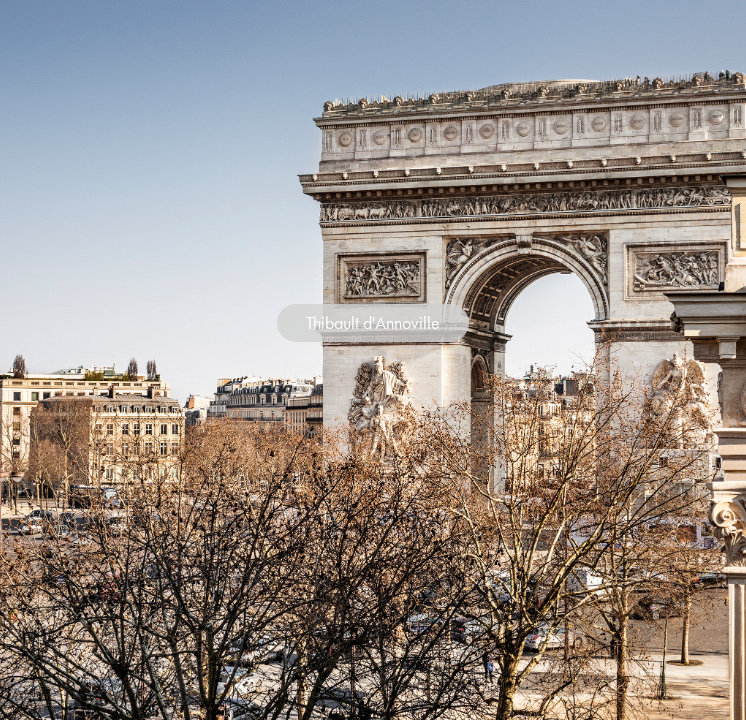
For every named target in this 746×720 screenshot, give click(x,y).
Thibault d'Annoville (373, 323)
